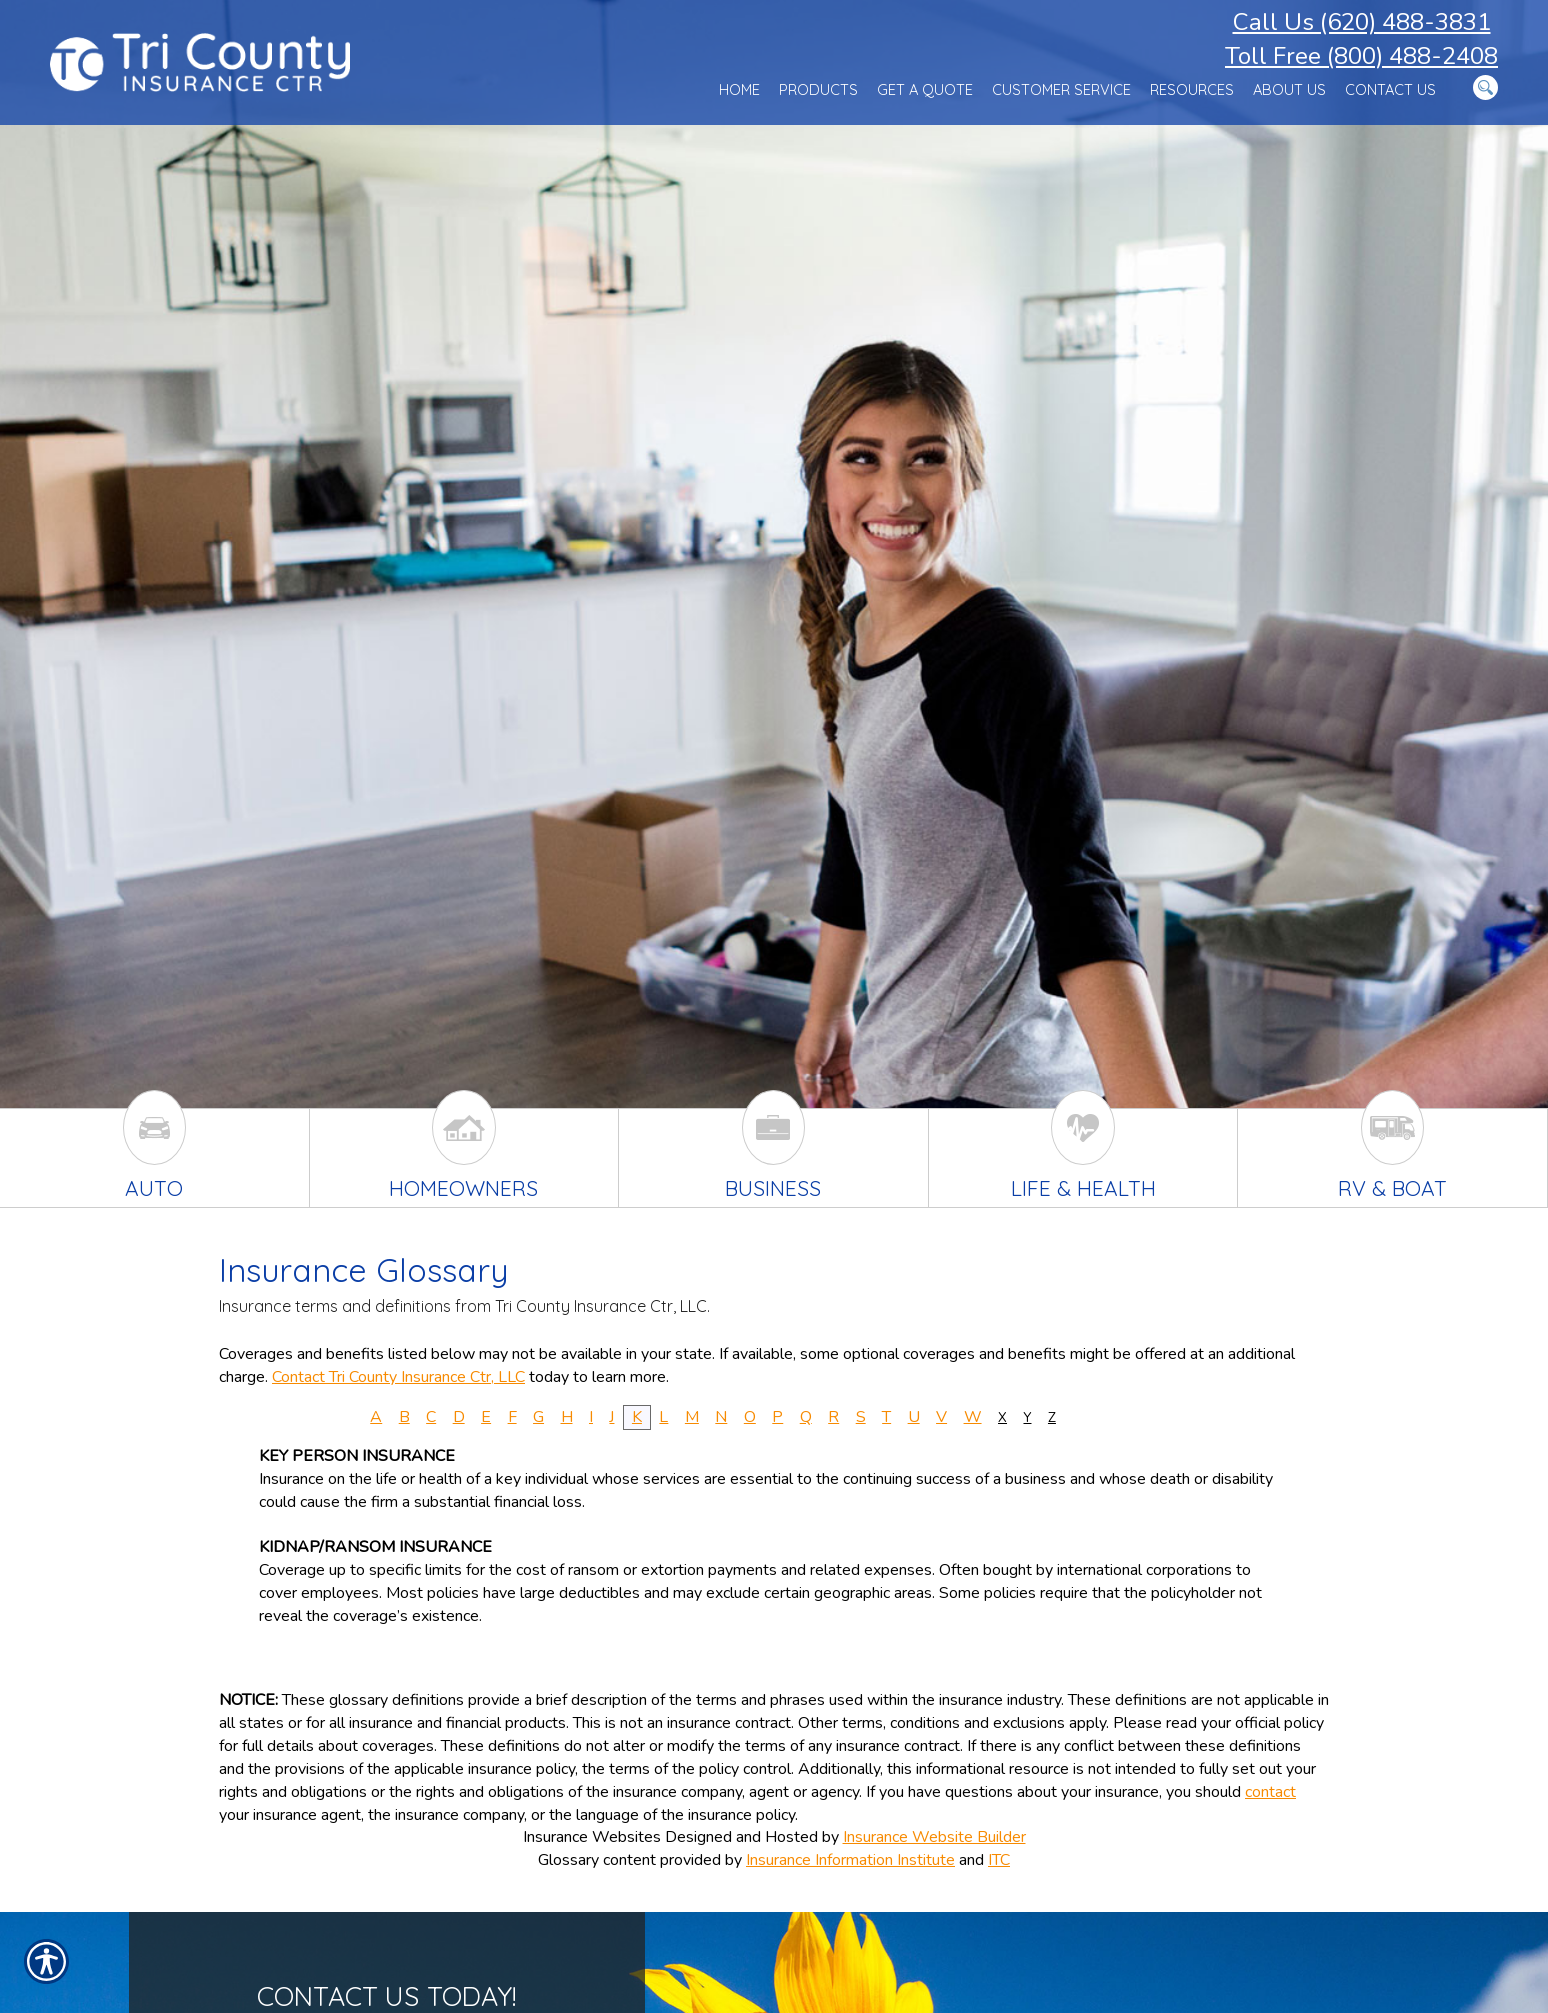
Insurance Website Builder (934, 1837)
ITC (999, 1860)
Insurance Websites (592, 1837)
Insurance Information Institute (850, 1860)
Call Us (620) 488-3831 (1362, 22)
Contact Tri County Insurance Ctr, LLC (398, 1377)
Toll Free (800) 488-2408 (1361, 56)
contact (1270, 1792)
